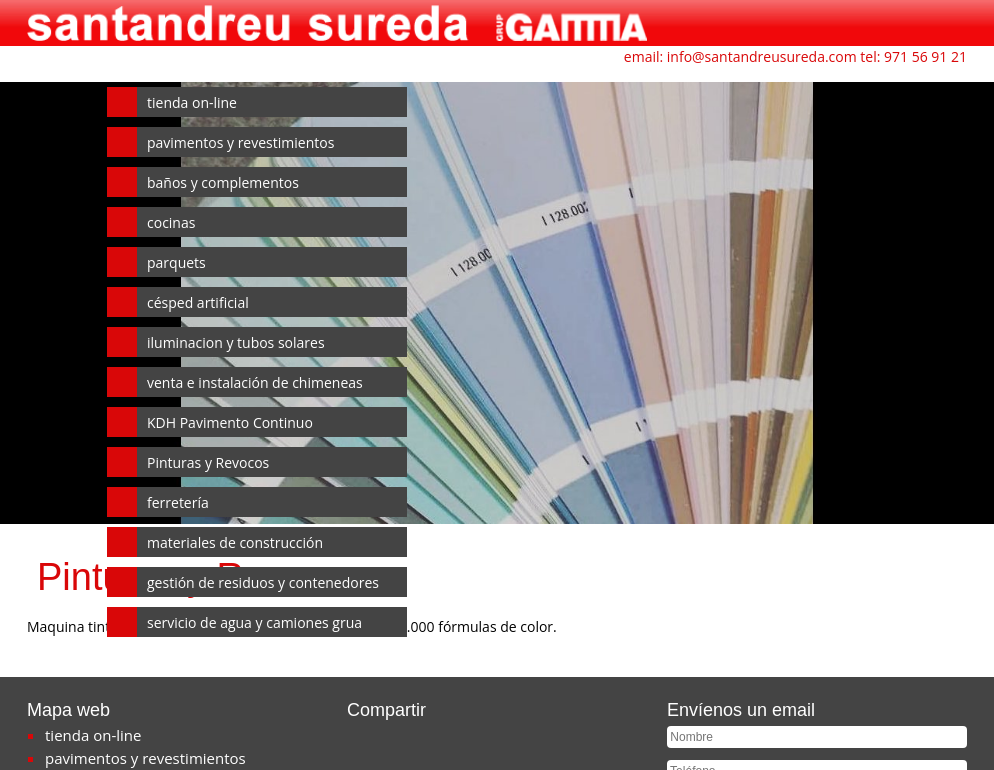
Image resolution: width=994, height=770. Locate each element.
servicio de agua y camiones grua (254, 622)
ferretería (178, 502)
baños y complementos (223, 182)
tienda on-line (192, 102)
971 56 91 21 (925, 56)
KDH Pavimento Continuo (230, 422)
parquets (176, 262)
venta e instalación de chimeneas (255, 382)
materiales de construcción (235, 542)
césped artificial (198, 302)
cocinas (171, 222)
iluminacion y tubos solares (236, 342)
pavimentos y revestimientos (240, 142)
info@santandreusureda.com (762, 56)
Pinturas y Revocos (208, 462)
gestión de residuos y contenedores (263, 582)
